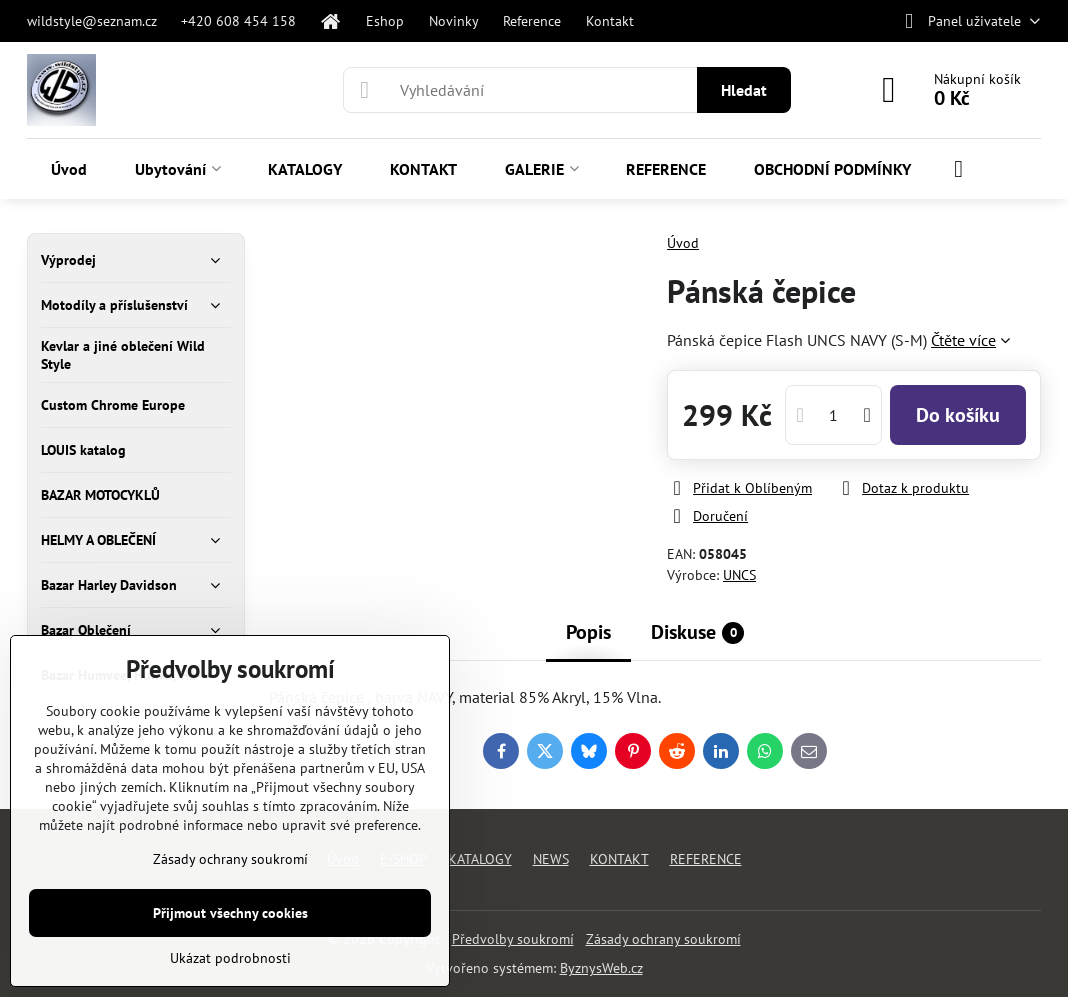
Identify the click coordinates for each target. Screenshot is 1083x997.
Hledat (744, 90)
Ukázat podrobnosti (230, 958)
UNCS (739, 575)
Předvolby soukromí (513, 939)
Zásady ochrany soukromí (663, 939)
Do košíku (958, 415)
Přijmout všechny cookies (230, 913)
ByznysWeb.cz (601, 968)
